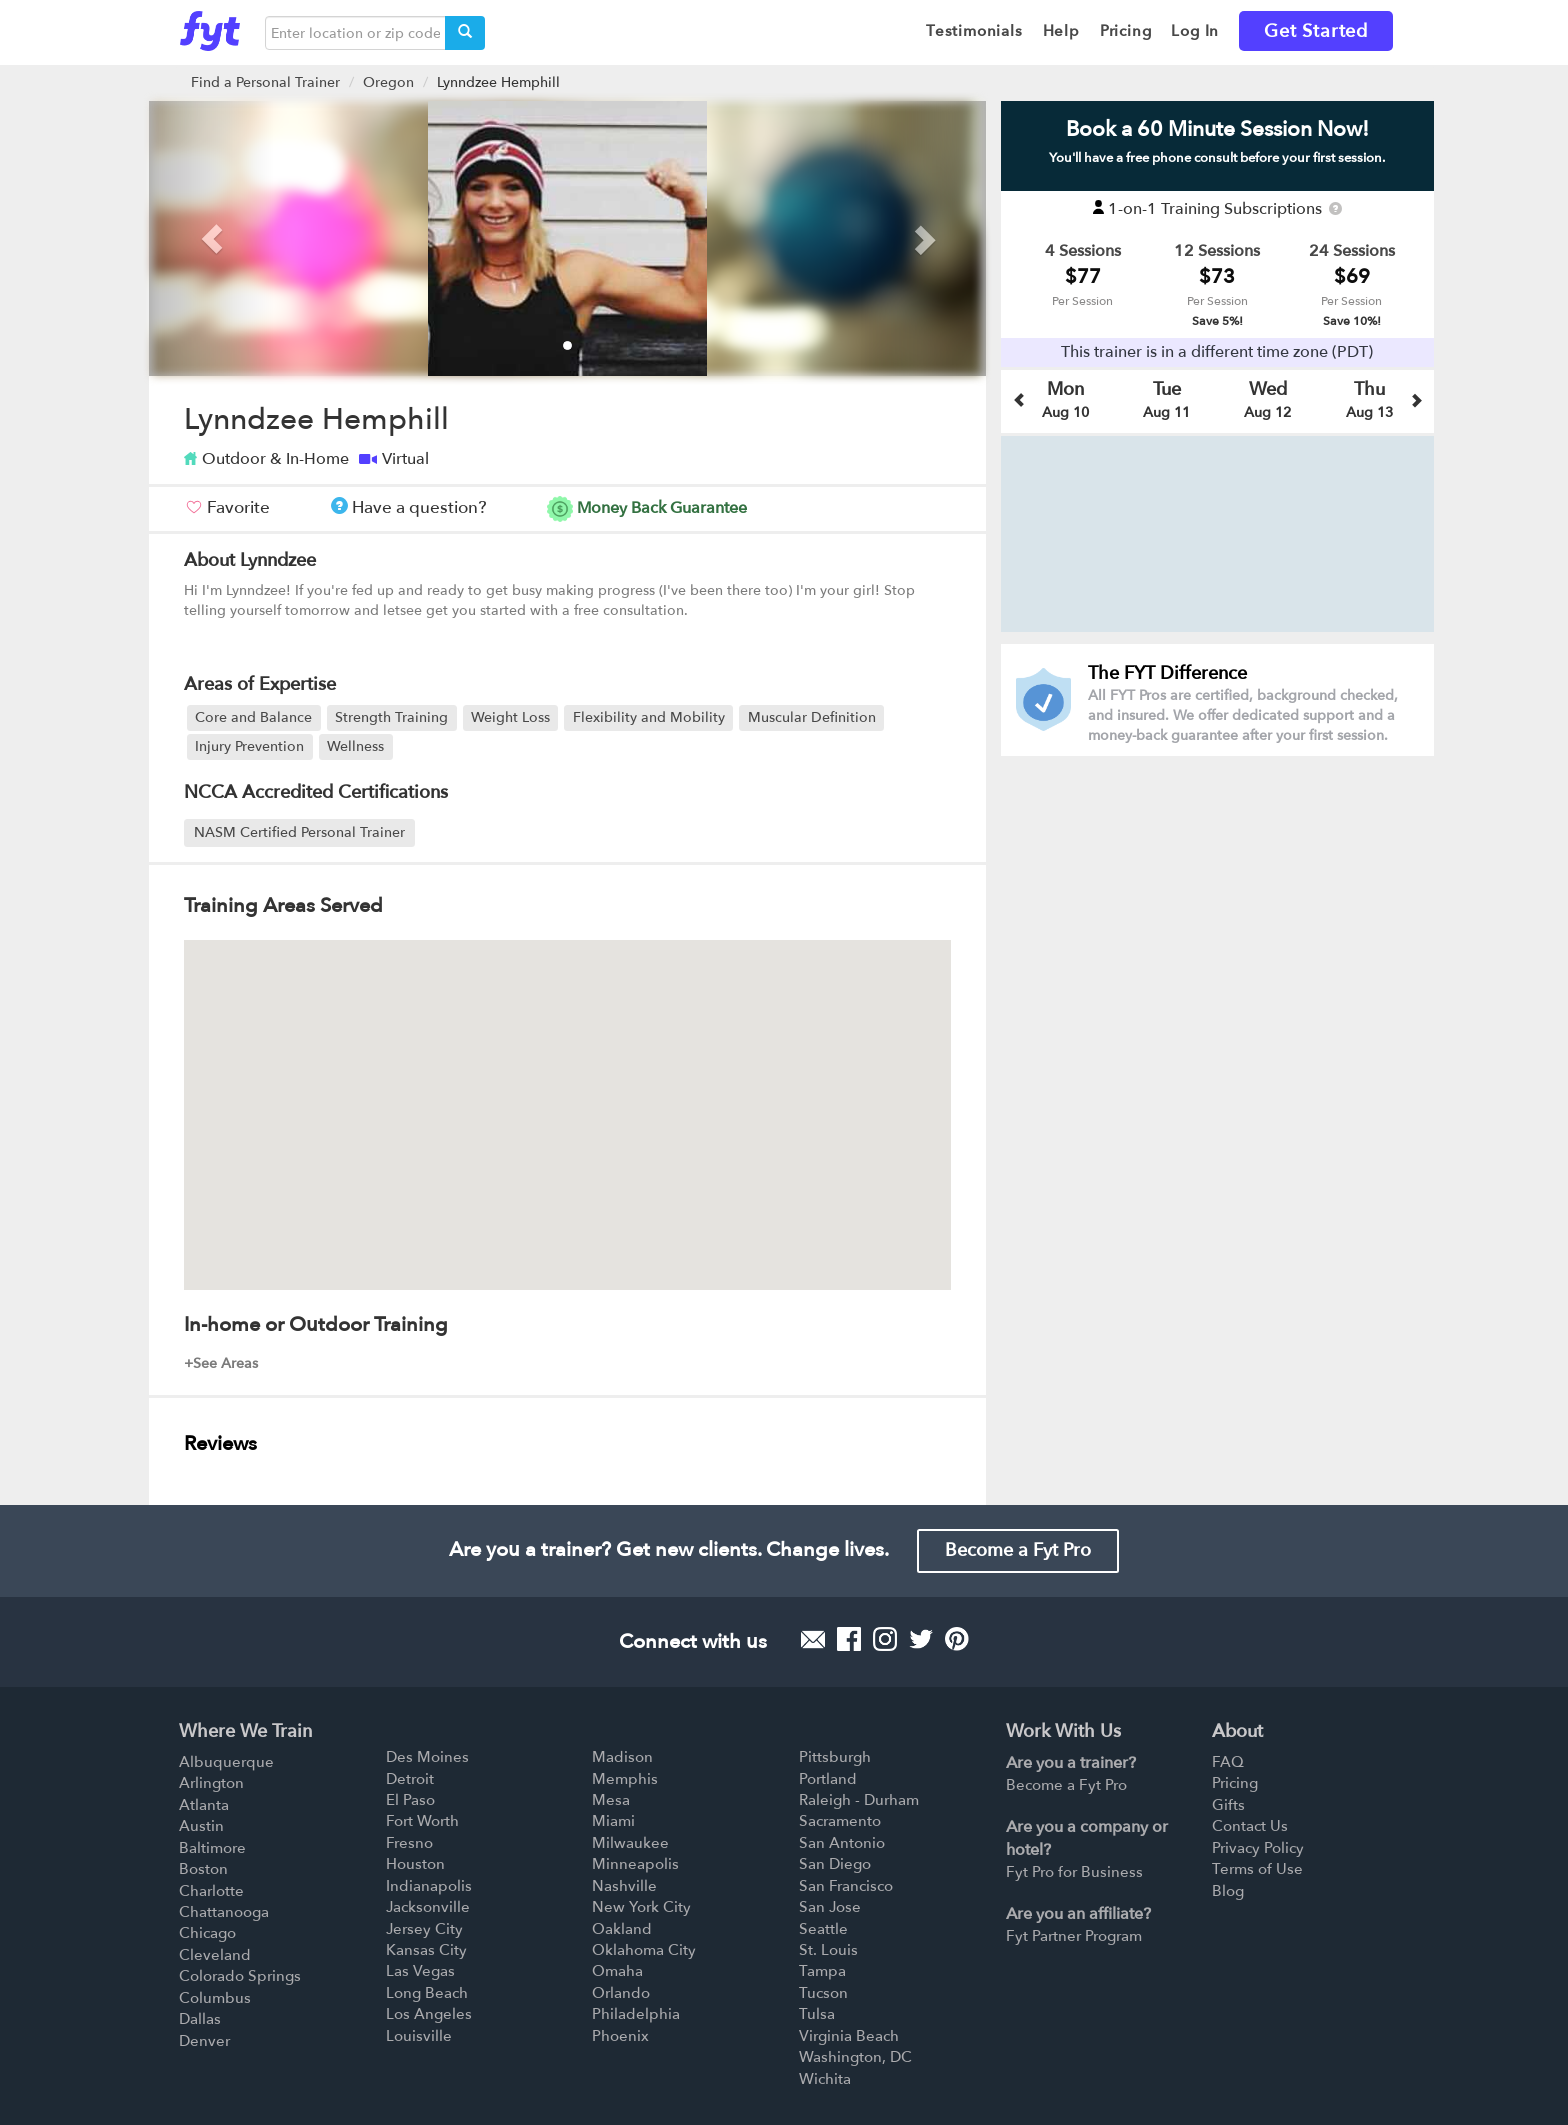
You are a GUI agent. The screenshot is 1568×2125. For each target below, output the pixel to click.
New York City (641, 1907)
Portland (828, 1779)
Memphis (625, 1779)
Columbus (215, 1998)
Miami (613, 1821)
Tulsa (817, 2014)
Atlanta (204, 1805)
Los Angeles (429, 2014)
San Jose (830, 1907)
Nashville (624, 1886)
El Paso (410, 1800)
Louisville (419, 2036)
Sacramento (840, 1821)
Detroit (410, 1779)
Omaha (617, 1971)
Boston (203, 1869)
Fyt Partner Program (1074, 1936)
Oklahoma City (644, 1950)
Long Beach (427, 1993)
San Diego (835, 1864)
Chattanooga (224, 1912)
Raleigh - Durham (859, 1800)
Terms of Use (1257, 1869)
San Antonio (842, 1843)
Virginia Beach (849, 2036)
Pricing (1235, 1783)
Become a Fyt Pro (1018, 1550)
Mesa (611, 1800)
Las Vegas (420, 1971)
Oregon (388, 82)
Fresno (409, 1843)
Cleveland (215, 1955)
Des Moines (427, 1757)
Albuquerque (226, 1762)
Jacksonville (428, 1907)
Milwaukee (630, 1843)
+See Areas (221, 1363)
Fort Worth (422, 1821)
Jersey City (424, 1929)
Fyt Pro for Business (1074, 1872)
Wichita (825, 2079)
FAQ (1228, 1762)
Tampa (822, 1971)
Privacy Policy (1258, 1848)
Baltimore (212, 1848)
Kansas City (426, 1950)
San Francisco (846, 1886)
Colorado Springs (240, 1976)
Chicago (207, 1933)
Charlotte (211, 1891)
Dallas (200, 2019)
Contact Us (1250, 1826)
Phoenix (620, 2036)
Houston (415, 1864)
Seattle (823, 1929)
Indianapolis (429, 1886)
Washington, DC (855, 2057)
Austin (201, 1826)
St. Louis (828, 1950)
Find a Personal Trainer (265, 82)
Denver (204, 2041)
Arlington (211, 1783)
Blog (1228, 1891)
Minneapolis (635, 1864)
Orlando (621, 1993)
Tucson (823, 1993)
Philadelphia (636, 2014)
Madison (622, 1757)
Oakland (622, 1929)
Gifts (1228, 1805)
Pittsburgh (835, 1757)
